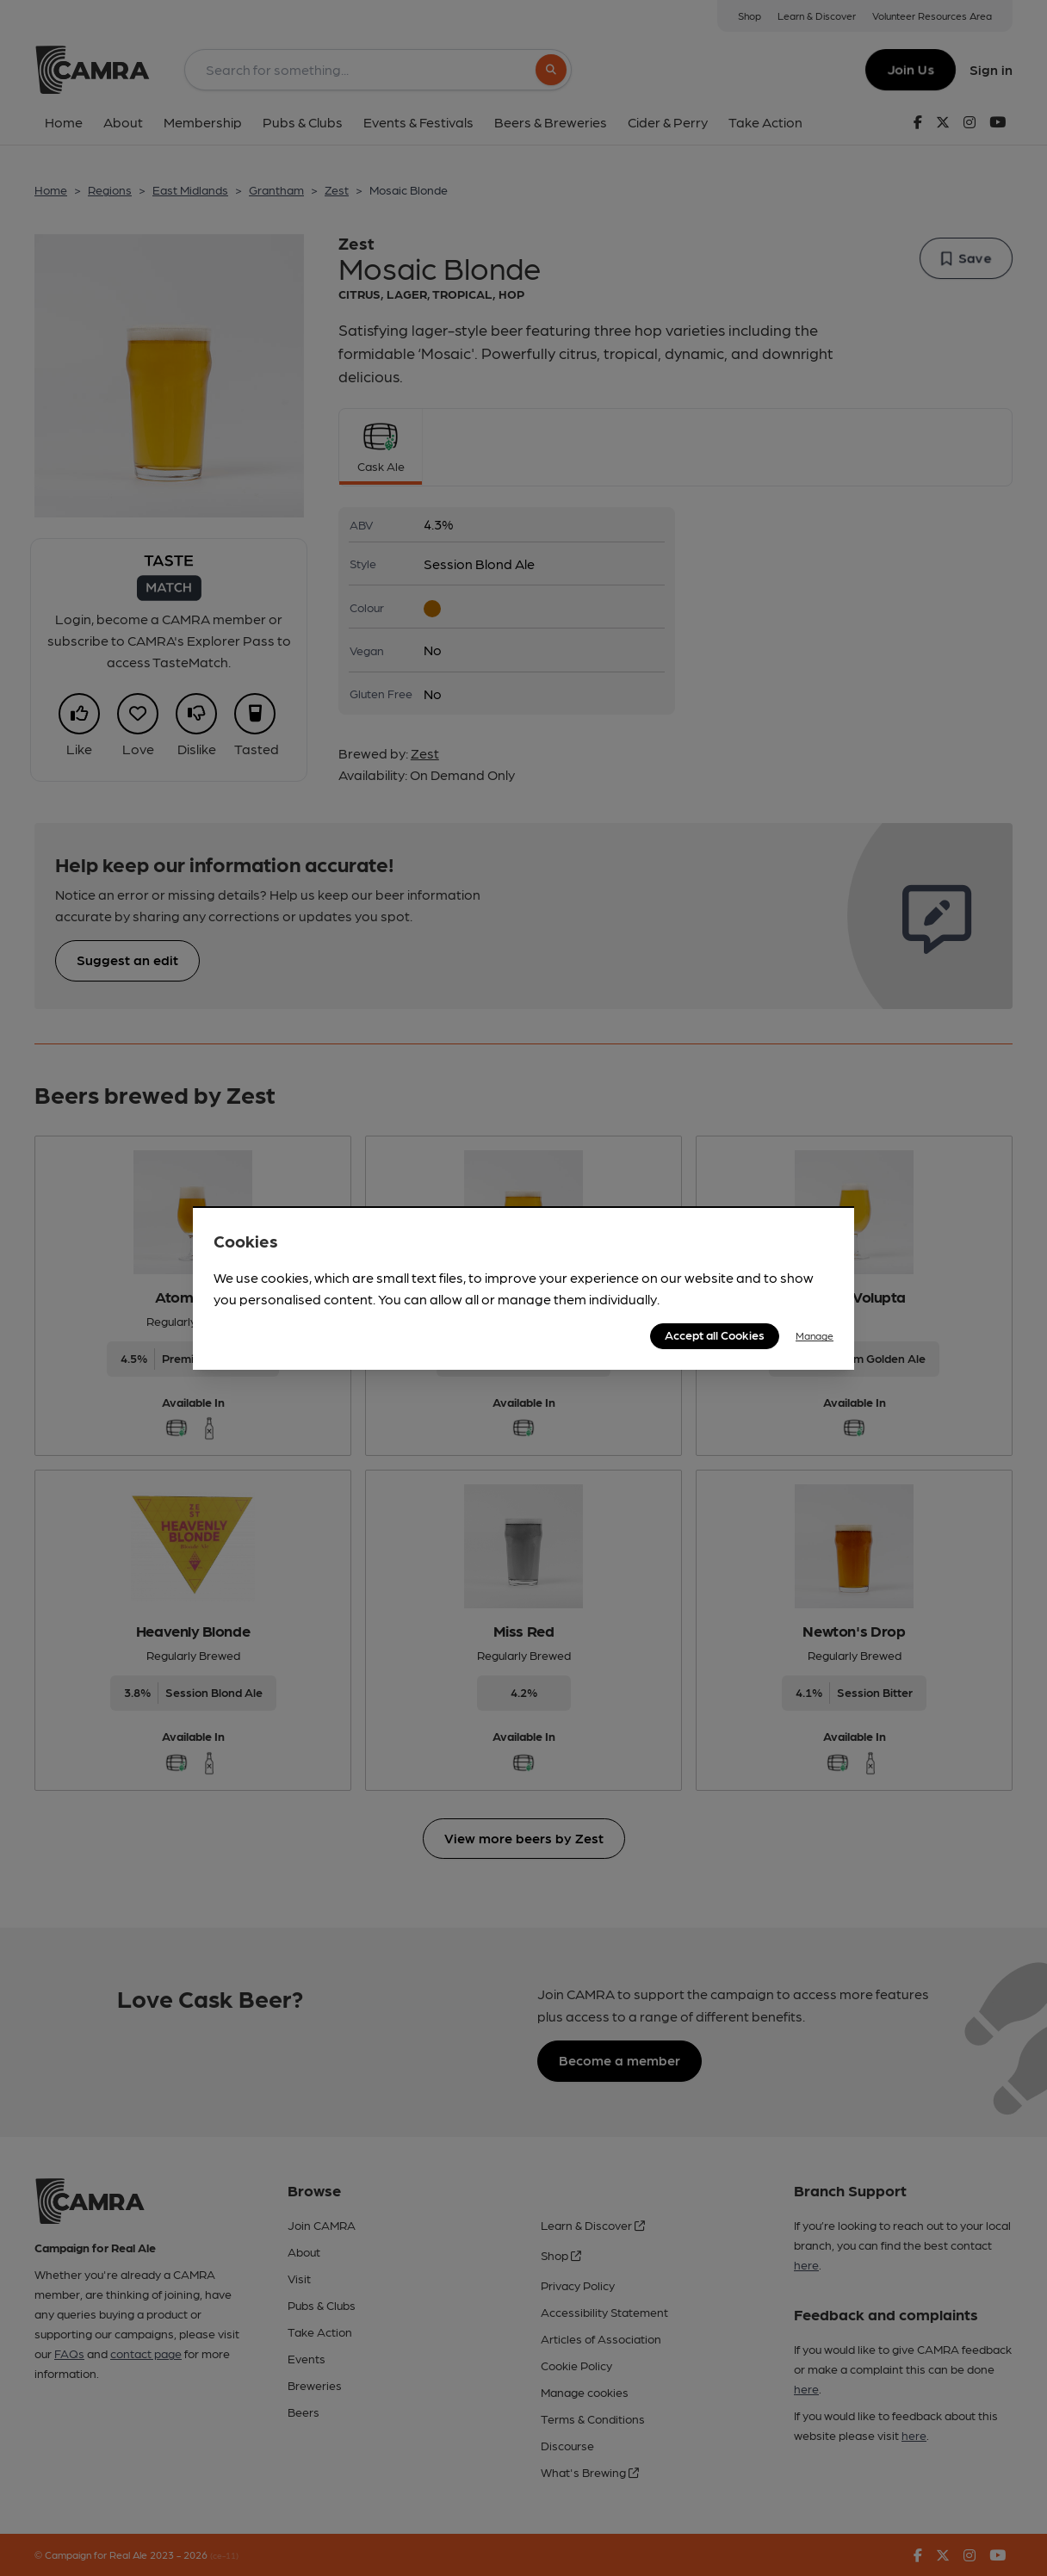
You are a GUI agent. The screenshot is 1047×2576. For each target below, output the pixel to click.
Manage (814, 1335)
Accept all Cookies (715, 1334)
